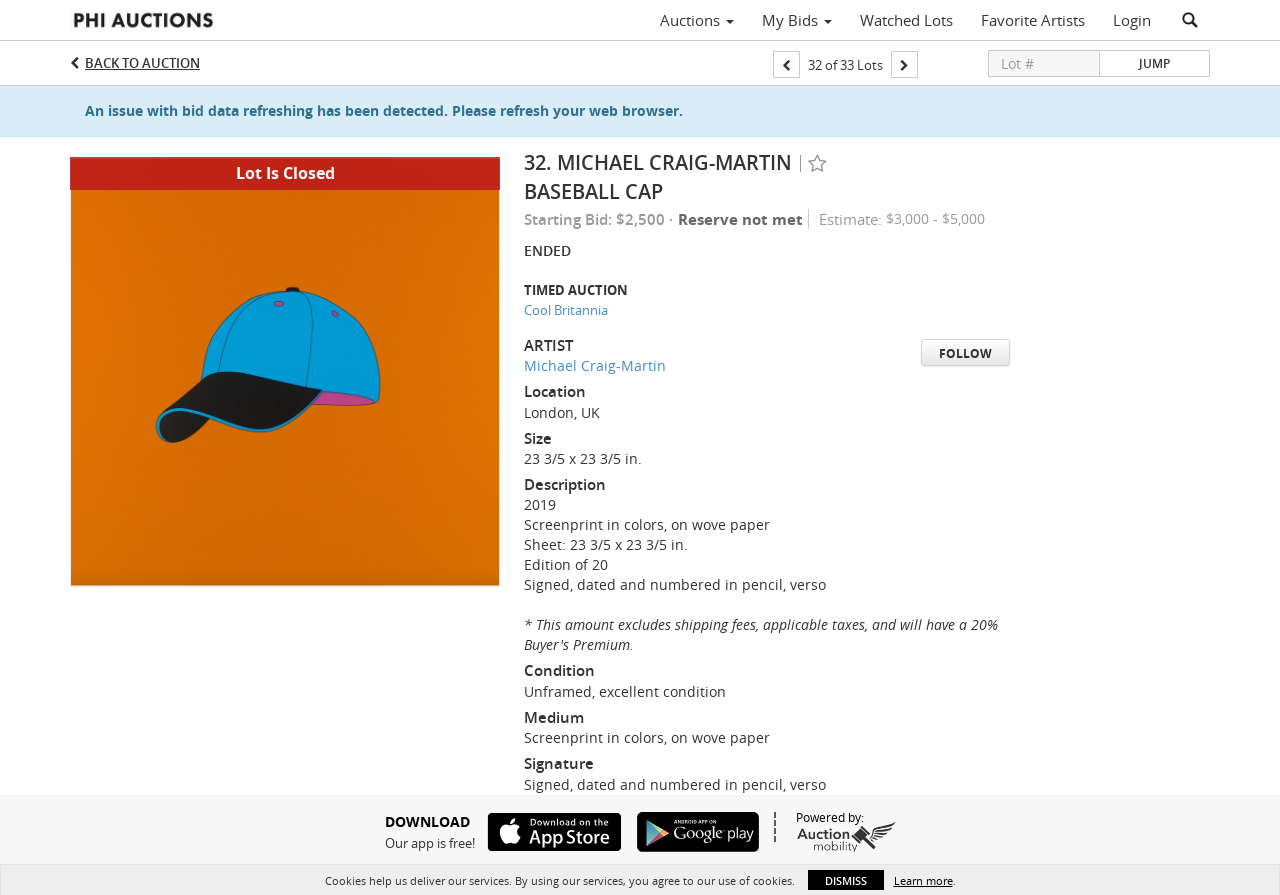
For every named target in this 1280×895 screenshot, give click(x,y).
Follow (965, 353)
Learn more (923, 880)
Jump (1154, 63)
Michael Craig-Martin (595, 365)
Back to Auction (142, 63)
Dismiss (846, 880)
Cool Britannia (566, 310)
